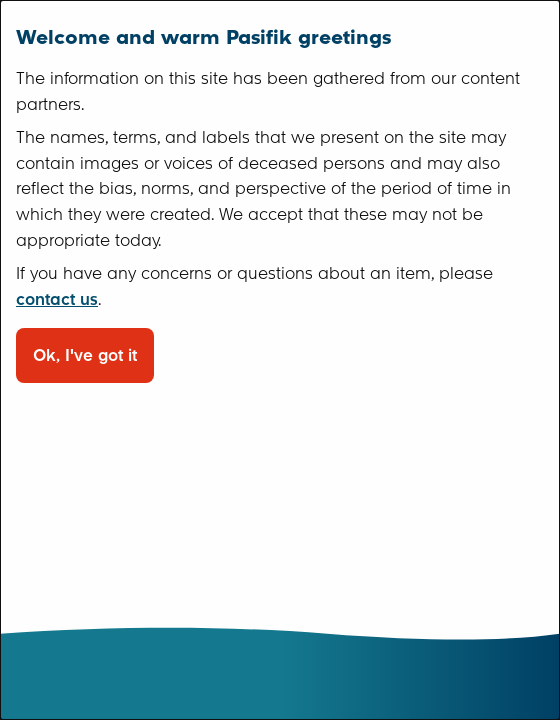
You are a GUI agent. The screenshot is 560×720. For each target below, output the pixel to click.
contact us (57, 299)
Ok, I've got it (85, 355)
